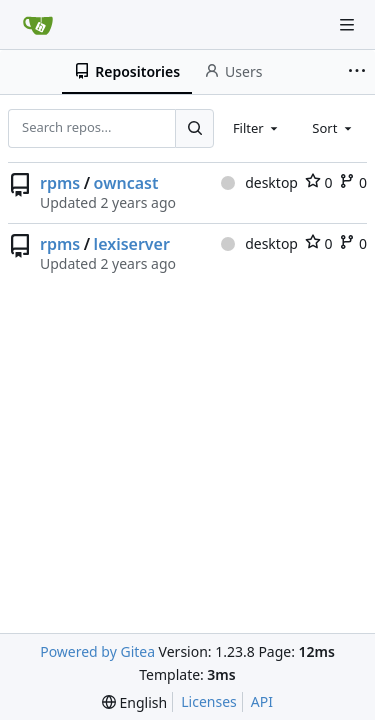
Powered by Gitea (97, 651)
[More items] (359, 72)
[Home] (38, 25)
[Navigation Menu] (347, 25)
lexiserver (132, 244)
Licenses (209, 701)
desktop (259, 182)
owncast (126, 183)
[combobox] (257, 128)
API (262, 701)
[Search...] (194, 128)
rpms (60, 183)
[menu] (134, 702)
